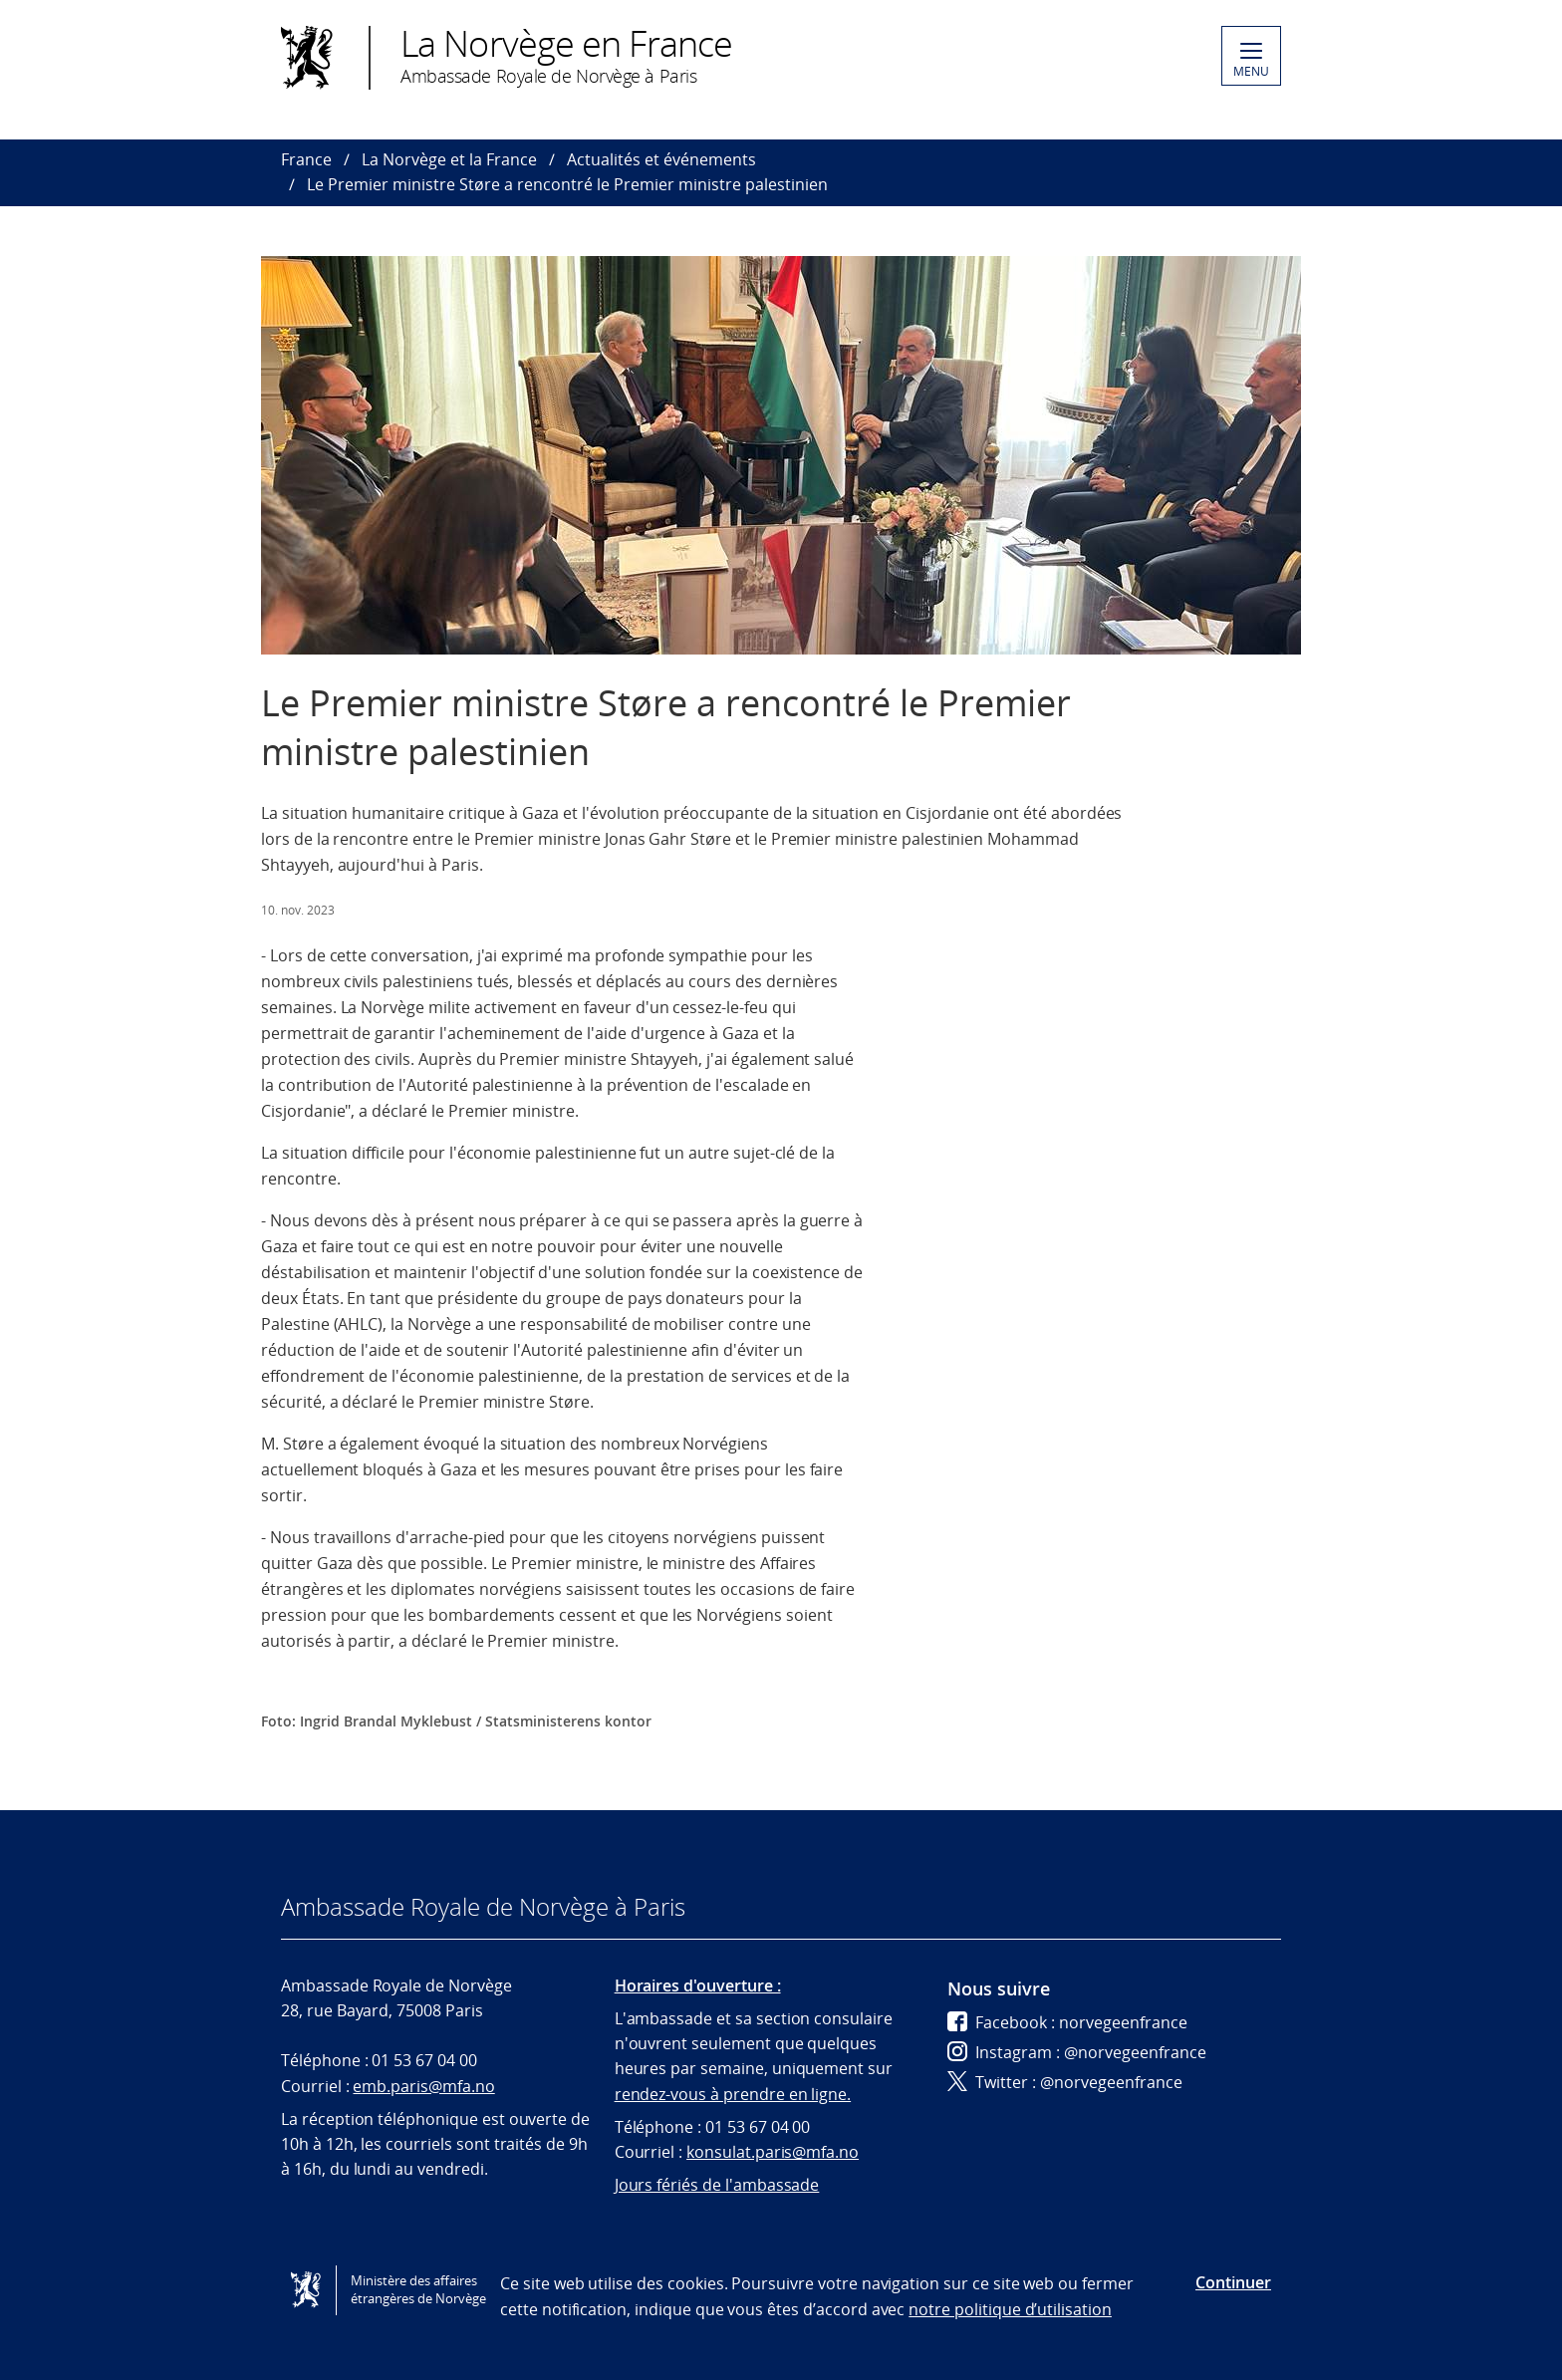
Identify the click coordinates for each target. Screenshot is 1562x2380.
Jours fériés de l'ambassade (717, 2185)
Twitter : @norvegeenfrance (1064, 2082)
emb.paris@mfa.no (423, 2086)
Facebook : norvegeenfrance (1067, 2022)
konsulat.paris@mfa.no (772, 2152)
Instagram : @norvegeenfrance (1076, 2052)
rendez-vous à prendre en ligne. (733, 2094)
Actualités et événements (661, 159)
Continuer (1233, 2282)
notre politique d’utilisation (1010, 2309)
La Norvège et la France (449, 159)
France (306, 159)
